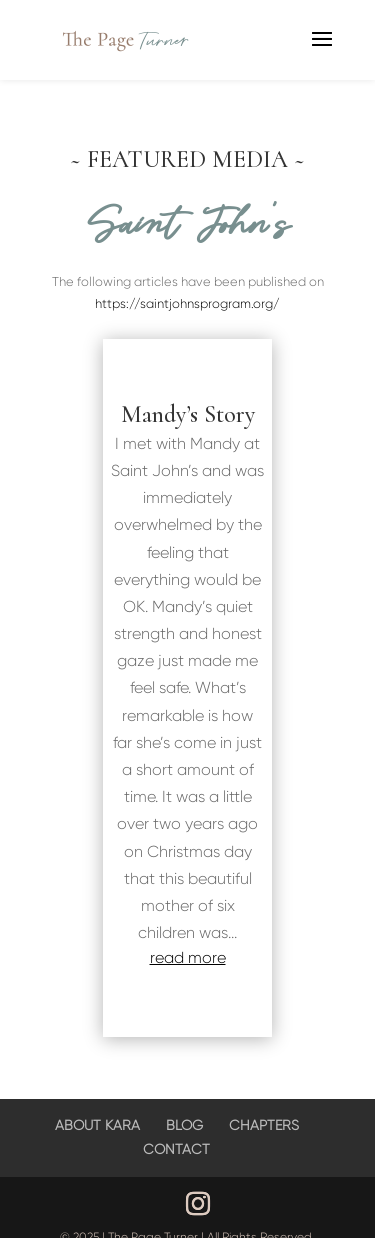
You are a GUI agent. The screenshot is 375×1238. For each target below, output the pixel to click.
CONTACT (176, 1149)
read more (188, 957)
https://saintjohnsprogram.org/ (187, 303)
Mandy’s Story (188, 414)
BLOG (184, 1125)
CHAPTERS (264, 1125)
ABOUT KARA (97, 1125)
